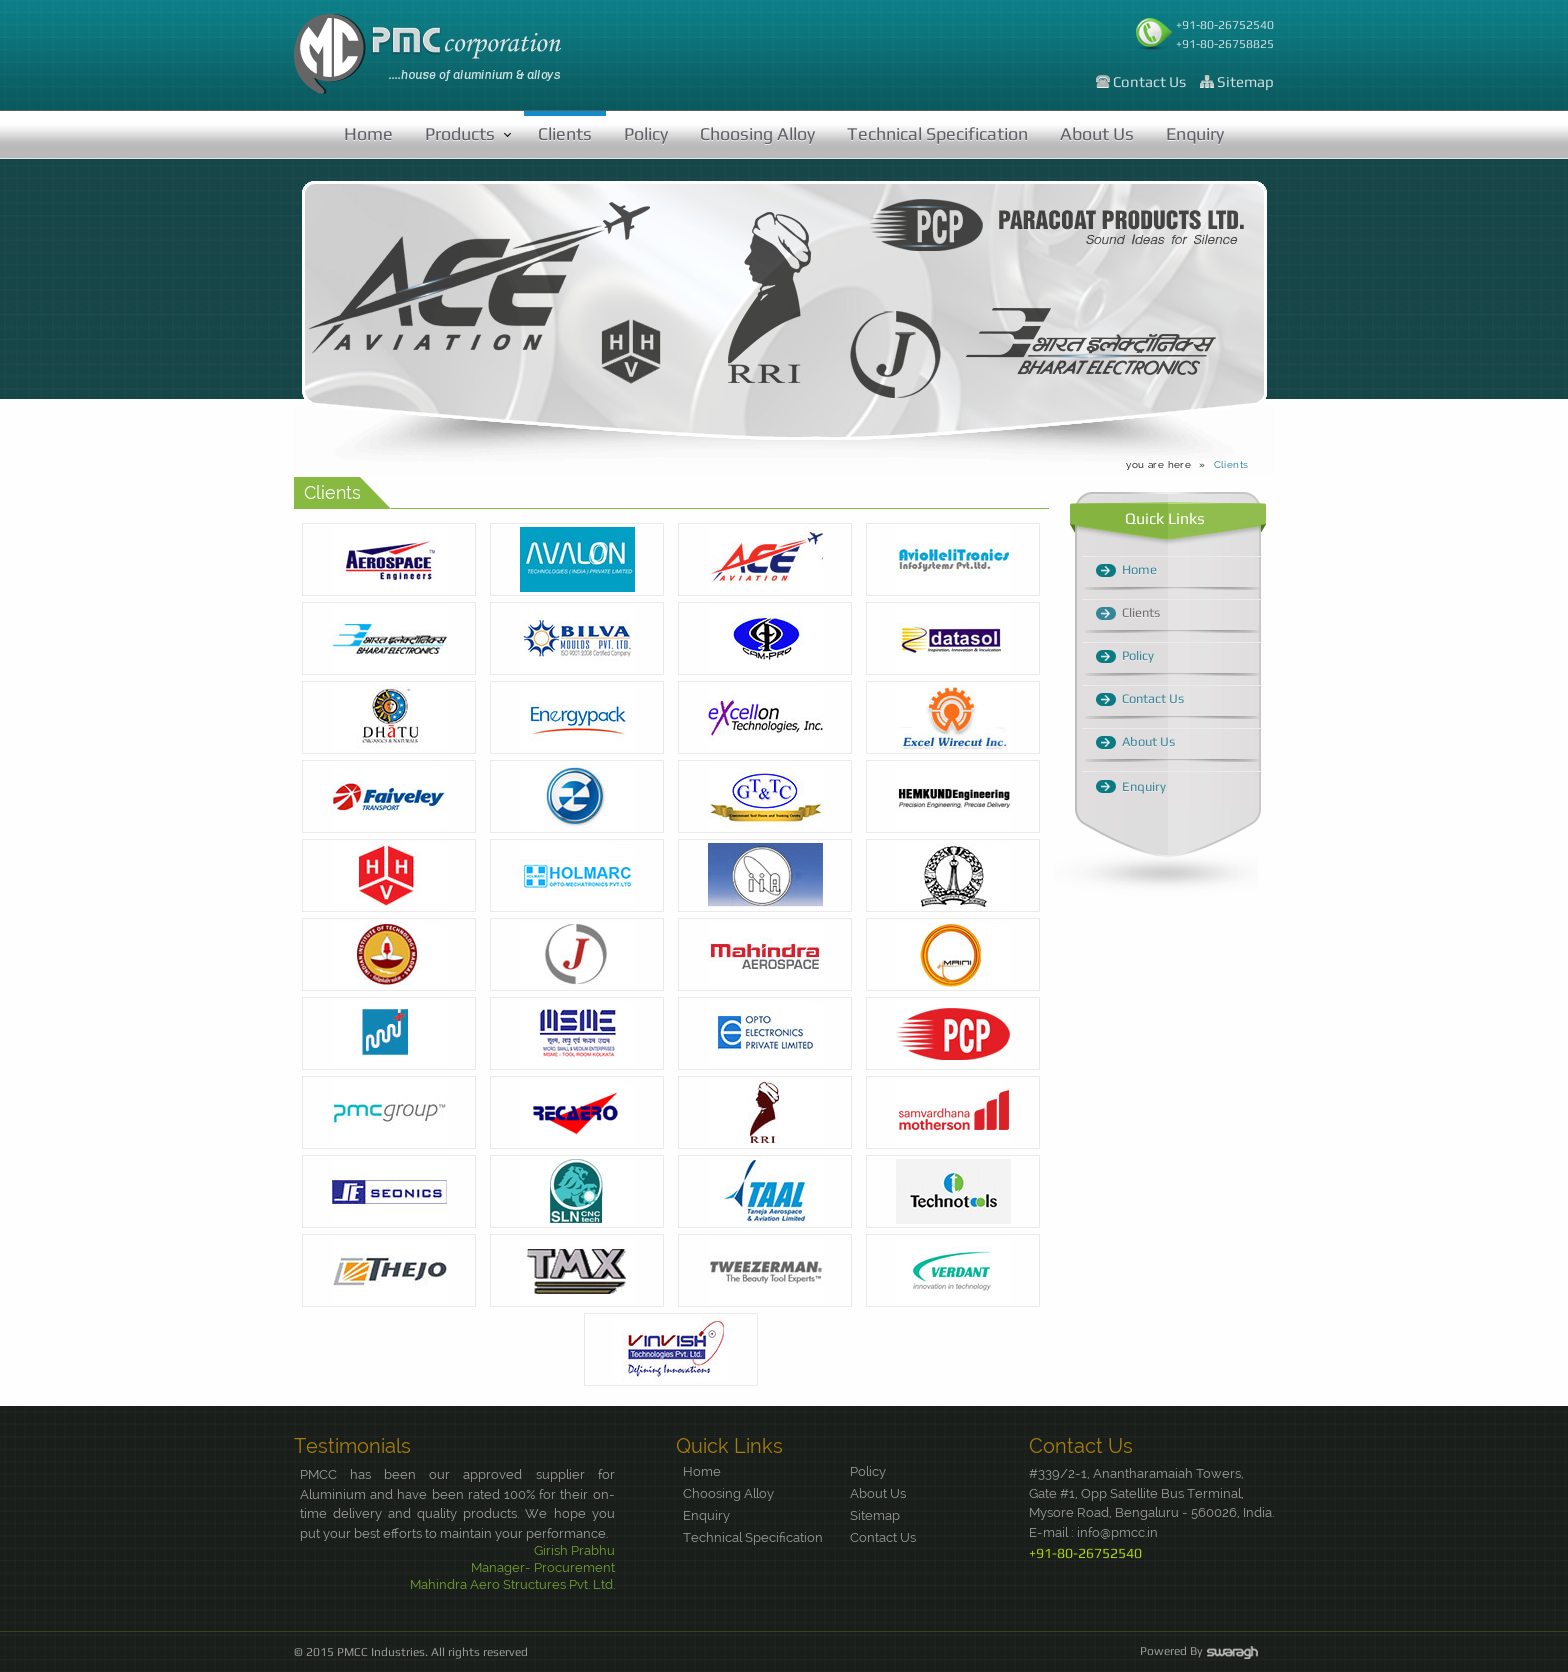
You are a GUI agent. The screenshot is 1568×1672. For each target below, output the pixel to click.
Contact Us (1149, 81)
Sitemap (1245, 81)
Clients (565, 133)
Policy (646, 133)
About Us (1097, 133)
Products (460, 133)
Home (368, 133)
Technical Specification (937, 133)
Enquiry (1195, 133)
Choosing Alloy (757, 133)
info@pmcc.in (1117, 1532)
